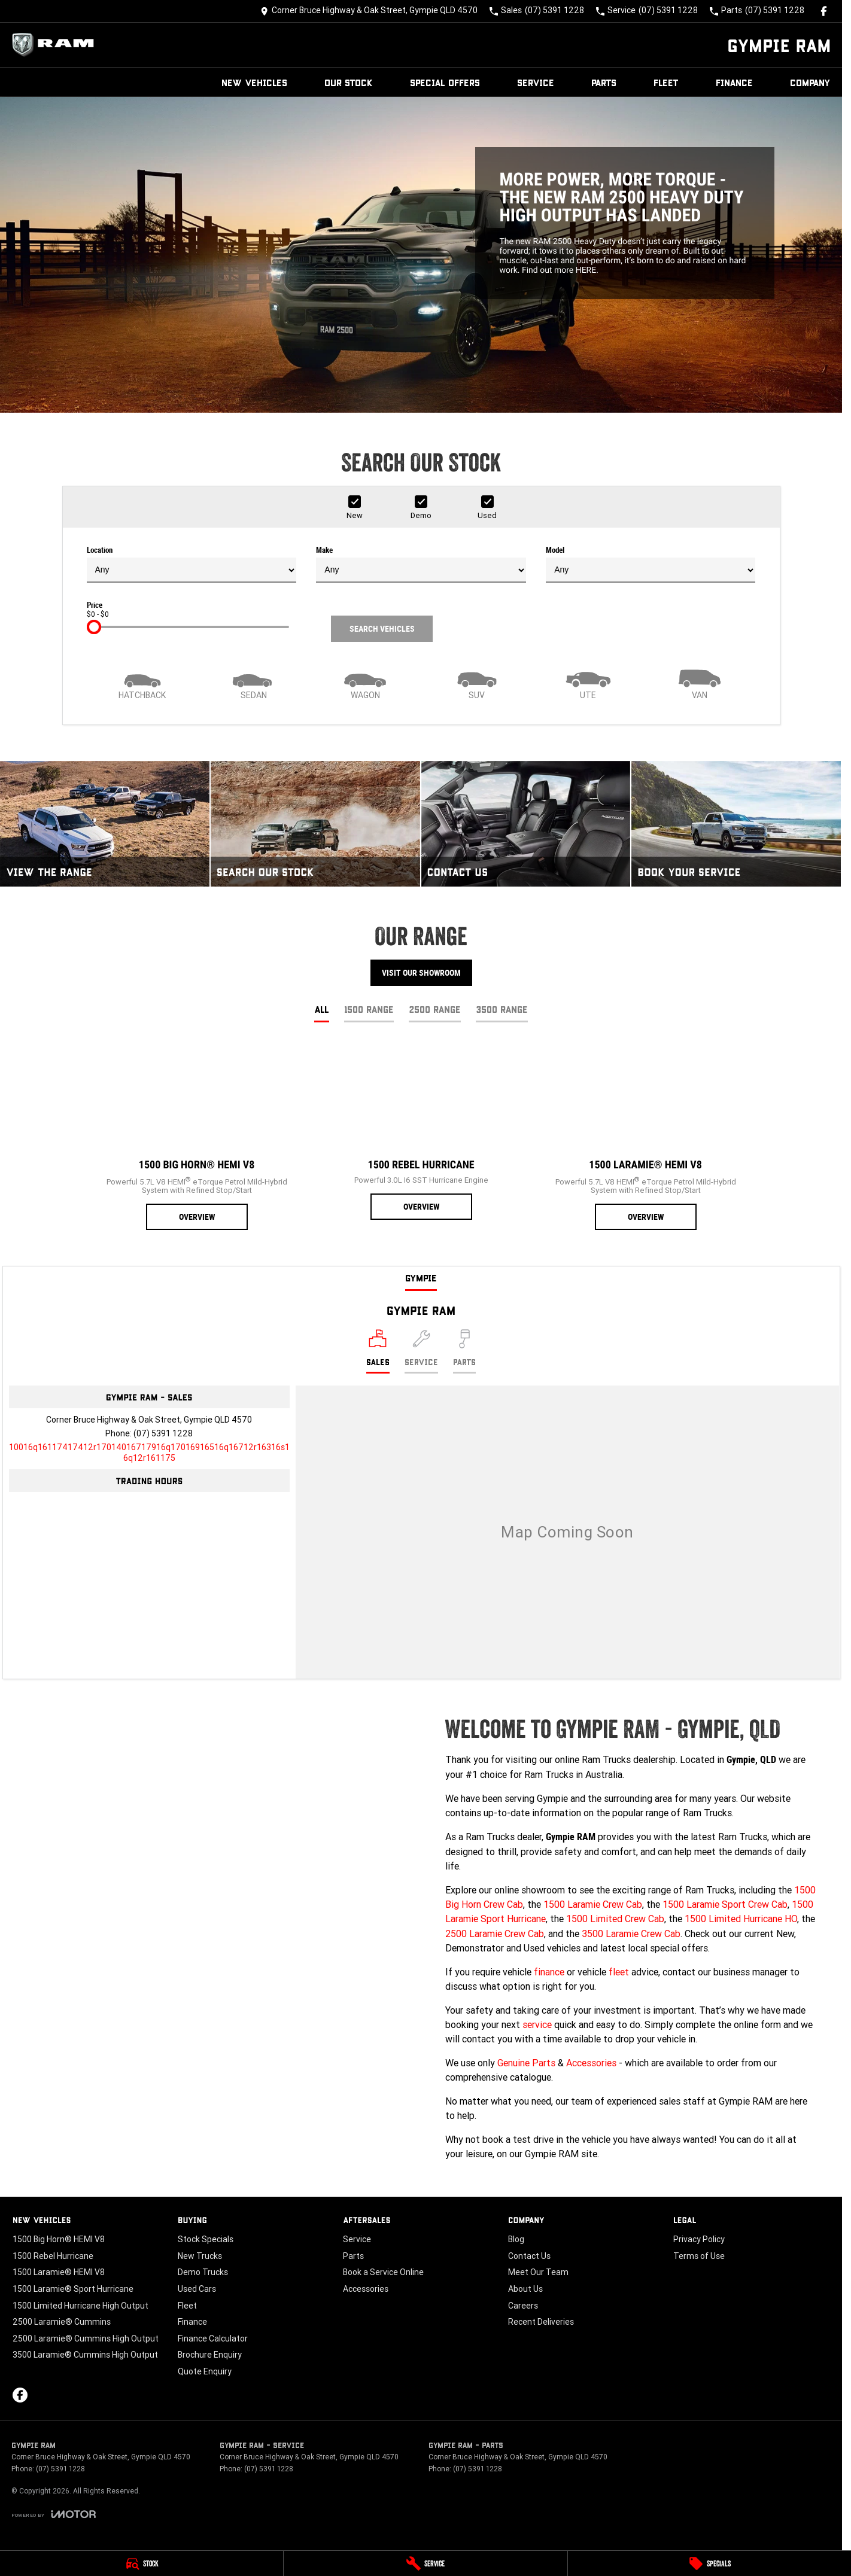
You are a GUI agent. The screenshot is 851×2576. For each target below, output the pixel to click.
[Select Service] (421, 1351)
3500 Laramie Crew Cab (631, 1933)
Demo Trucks (203, 2272)
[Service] (425, 2563)
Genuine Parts (526, 2063)
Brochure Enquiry (210, 2354)
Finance (734, 82)
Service (535, 82)
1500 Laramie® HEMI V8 (59, 2272)
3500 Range (502, 1009)
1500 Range (369, 1009)
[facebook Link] (823, 11)
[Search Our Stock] (315, 824)
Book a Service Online (383, 2272)
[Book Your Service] (736, 824)
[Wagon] (365, 683)
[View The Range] (104, 824)
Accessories (591, 2063)
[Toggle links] (53, 2514)
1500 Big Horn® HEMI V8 (59, 2239)
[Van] (699, 683)
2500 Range (435, 1009)
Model (650, 564)
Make (420, 564)
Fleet (666, 82)
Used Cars (197, 2288)
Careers (523, 2305)
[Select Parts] (464, 1351)
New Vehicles (254, 82)
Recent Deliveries (541, 2321)
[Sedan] (253, 683)
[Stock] (141, 2563)
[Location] (378, 1351)
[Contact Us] (369, 11)
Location (191, 564)
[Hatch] (142, 683)
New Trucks (200, 2256)
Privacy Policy (699, 2239)
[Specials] (709, 2563)
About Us (525, 2288)
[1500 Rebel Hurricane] (421, 1132)
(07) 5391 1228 (163, 1433)
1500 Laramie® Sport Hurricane (73, 2288)
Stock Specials (205, 2239)
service (537, 2024)
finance (549, 1972)
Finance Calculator (213, 2338)
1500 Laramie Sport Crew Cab (725, 1904)
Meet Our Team (538, 2272)
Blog (516, 2239)
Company (810, 82)
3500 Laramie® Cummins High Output (85, 2354)
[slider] (94, 627)
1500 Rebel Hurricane (53, 2256)
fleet (619, 1972)
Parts (603, 82)
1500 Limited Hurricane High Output (80, 2305)
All (321, 1009)
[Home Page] (56, 45)
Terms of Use (699, 2256)
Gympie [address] (421, 1277)
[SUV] (476, 683)
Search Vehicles (382, 629)
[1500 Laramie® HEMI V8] (645, 1137)
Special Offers (445, 82)
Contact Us (529, 2256)
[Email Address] (149, 1452)
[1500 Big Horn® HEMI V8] (196, 1137)
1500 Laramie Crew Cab (592, 1904)
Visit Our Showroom (421, 973)
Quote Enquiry (205, 2371)
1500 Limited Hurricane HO (741, 1919)
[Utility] (588, 683)
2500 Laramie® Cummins (62, 2321)
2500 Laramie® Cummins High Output (86, 2338)
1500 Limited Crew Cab (615, 1919)
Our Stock (348, 82)
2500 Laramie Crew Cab (494, 1933)
